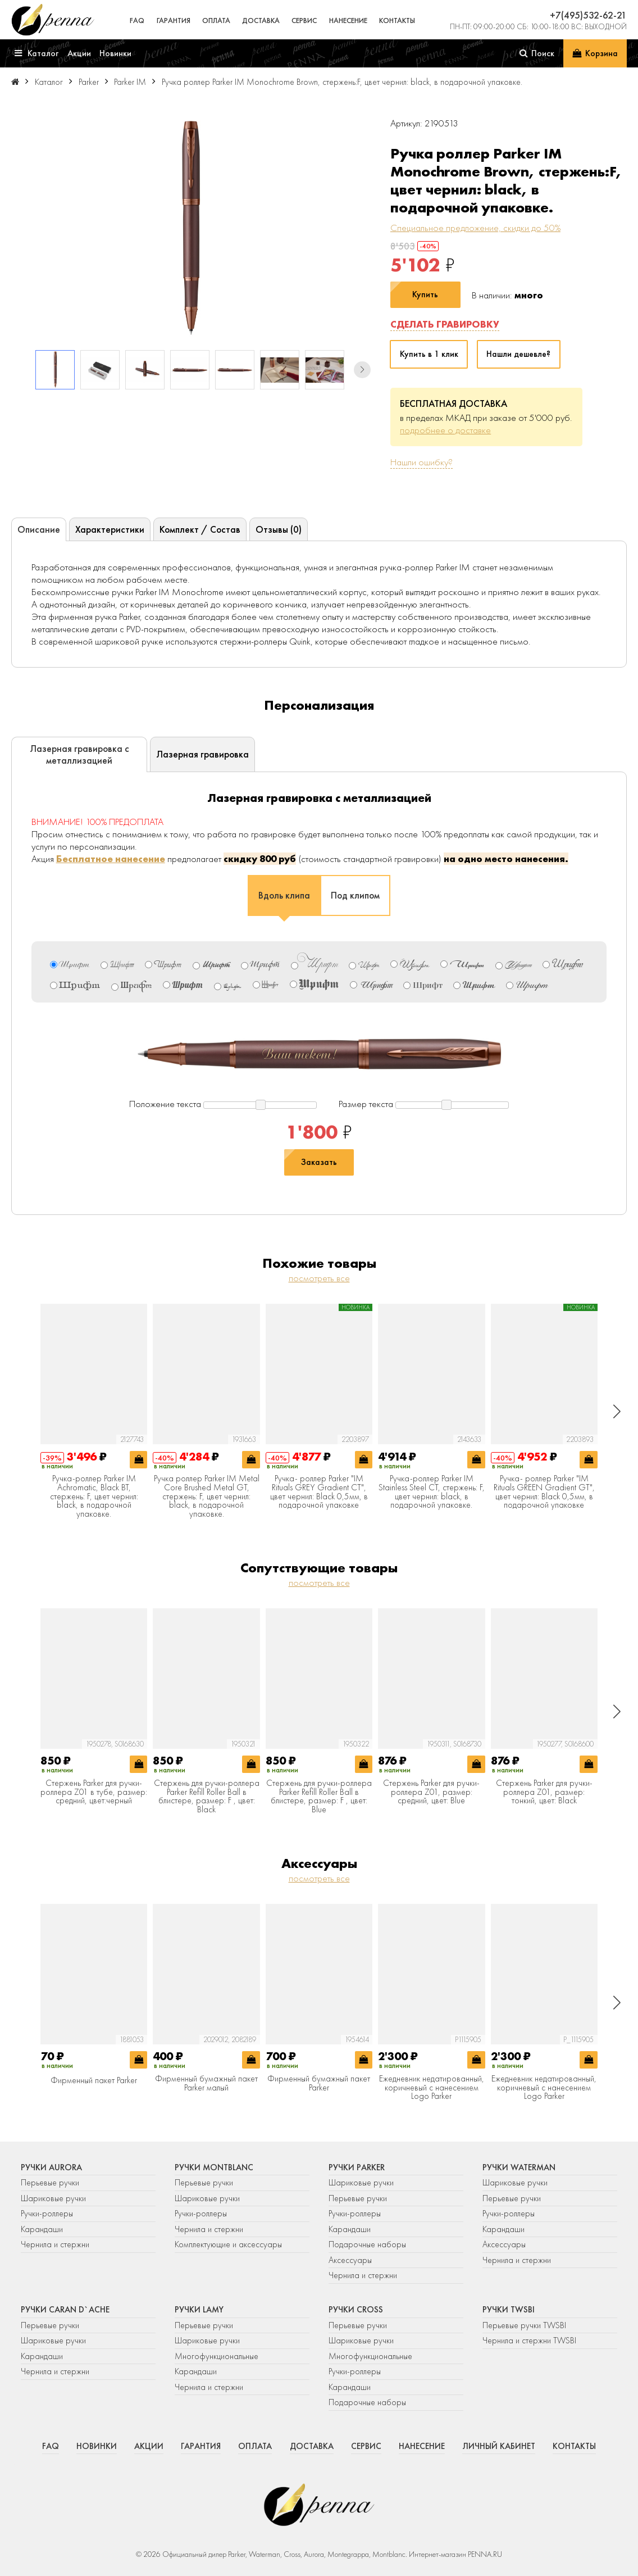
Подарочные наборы (367, 2244)
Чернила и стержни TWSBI (529, 2340)
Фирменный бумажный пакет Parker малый (206, 2083)
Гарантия (173, 20)
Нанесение (348, 20)
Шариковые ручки (53, 2198)
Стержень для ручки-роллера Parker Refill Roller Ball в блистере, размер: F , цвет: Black (206, 1796)
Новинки (96, 2446)
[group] (191, 228)
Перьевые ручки (50, 2182)
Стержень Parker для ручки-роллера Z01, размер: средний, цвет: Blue (431, 1792)
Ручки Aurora (51, 2167)
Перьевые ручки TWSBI (524, 2325)
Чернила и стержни (55, 2244)
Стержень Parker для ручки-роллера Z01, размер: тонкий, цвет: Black (544, 1792)
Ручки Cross (356, 2309)
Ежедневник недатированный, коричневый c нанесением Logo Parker (431, 2088)
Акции (148, 2446)
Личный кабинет (498, 2446)
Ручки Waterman (518, 2167)
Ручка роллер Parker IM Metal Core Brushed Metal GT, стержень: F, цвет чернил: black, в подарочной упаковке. (206, 1496)
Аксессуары (350, 2260)
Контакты (397, 20)
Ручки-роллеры (47, 2213)
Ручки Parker (357, 2167)
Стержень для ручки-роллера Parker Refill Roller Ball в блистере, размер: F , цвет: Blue (319, 1796)
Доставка (261, 20)
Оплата (216, 20)
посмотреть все (319, 1278)
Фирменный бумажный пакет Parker (318, 2083)
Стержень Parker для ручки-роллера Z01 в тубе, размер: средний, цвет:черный (93, 1792)
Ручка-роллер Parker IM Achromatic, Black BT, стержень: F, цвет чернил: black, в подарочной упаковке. (94, 1496)
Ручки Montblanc (214, 2167)
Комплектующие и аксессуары (228, 2244)
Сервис (304, 20)
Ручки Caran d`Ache (65, 2309)
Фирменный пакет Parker (94, 2080)
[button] (362, 369)
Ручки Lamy (199, 2309)
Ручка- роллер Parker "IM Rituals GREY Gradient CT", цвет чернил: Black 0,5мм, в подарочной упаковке (319, 1492)
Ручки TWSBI (508, 2309)
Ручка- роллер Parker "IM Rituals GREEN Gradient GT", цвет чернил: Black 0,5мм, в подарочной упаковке (544, 1492)
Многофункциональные (218, 2356)
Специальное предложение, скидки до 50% (475, 227)
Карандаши (42, 2229)
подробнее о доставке (445, 430)
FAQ (137, 20)
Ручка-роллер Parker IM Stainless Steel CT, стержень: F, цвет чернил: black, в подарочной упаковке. (432, 1492)
